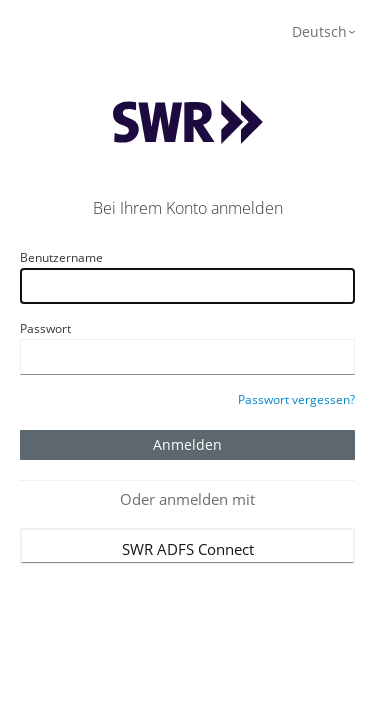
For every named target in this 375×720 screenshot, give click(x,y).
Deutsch (319, 31)
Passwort (45, 328)
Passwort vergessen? (296, 399)
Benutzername (61, 257)
